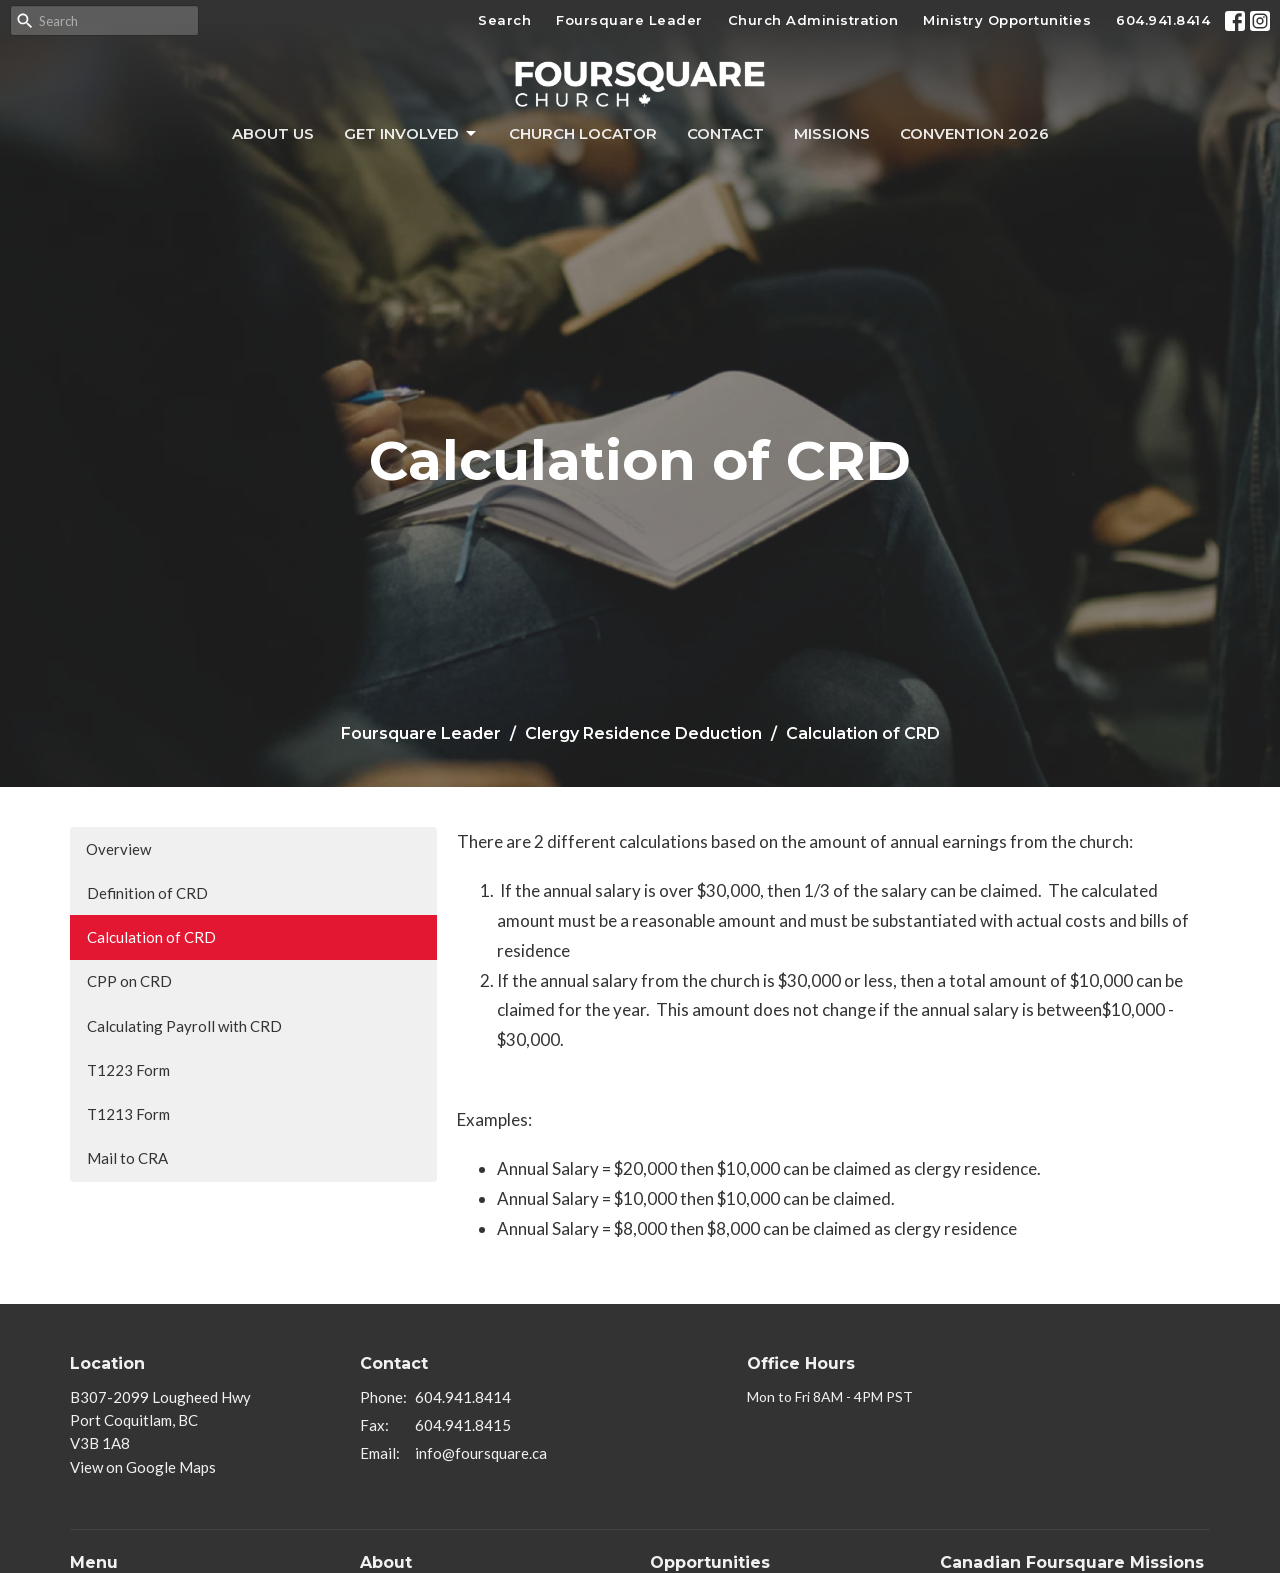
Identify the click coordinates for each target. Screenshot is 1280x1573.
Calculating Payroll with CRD (184, 1026)
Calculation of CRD (151, 937)
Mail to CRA (127, 1158)
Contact (725, 133)
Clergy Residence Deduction (643, 733)
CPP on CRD (129, 981)
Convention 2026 (974, 133)
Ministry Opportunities (1007, 20)
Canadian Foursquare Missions (1072, 1562)
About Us (273, 133)
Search (504, 20)
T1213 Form (128, 1114)
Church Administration (813, 20)
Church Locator (583, 133)
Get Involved (411, 134)
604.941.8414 (1163, 20)
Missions (832, 133)
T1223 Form (128, 1070)
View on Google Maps (143, 1467)
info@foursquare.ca (481, 1453)
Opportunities (710, 1562)
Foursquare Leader (629, 20)
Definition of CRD (147, 893)
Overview (118, 849)
